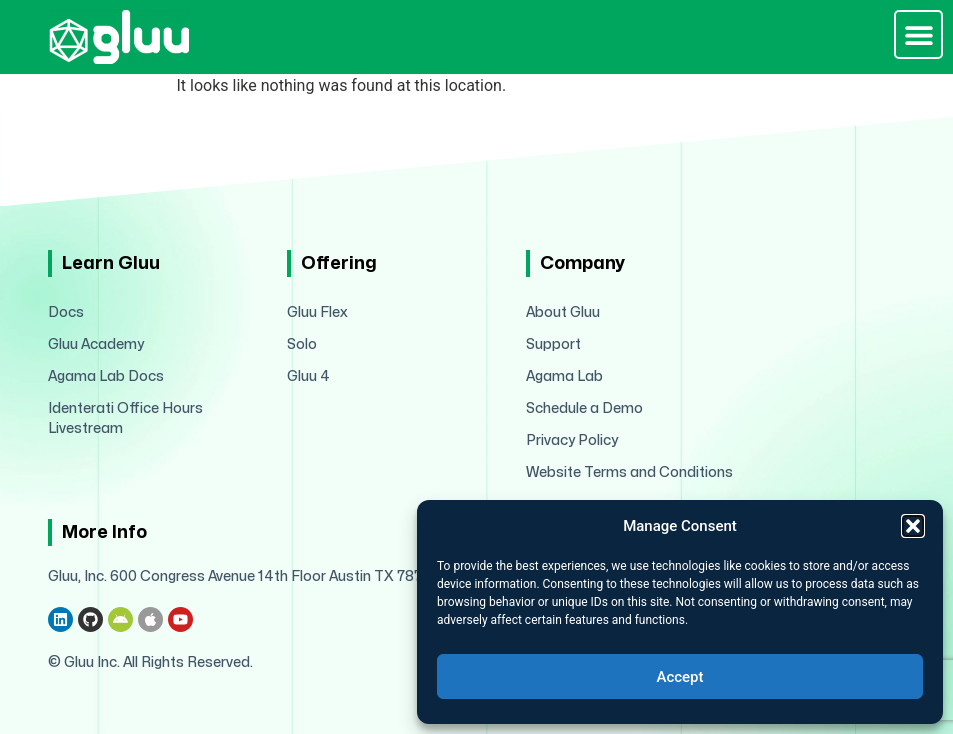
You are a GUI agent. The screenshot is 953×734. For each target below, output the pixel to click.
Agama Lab (564, 376)
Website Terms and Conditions (629, 472)
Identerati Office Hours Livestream (125, 418)
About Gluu (563, 312)
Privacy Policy (572, 440)
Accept (679, 677)
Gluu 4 (308, 376)
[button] (913, 526)
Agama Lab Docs (106, 376)
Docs (66, 312)
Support (553, 344)
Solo (302, 344)
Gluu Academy (96, 344)
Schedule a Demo (584, 408)
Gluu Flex (317, 312)
